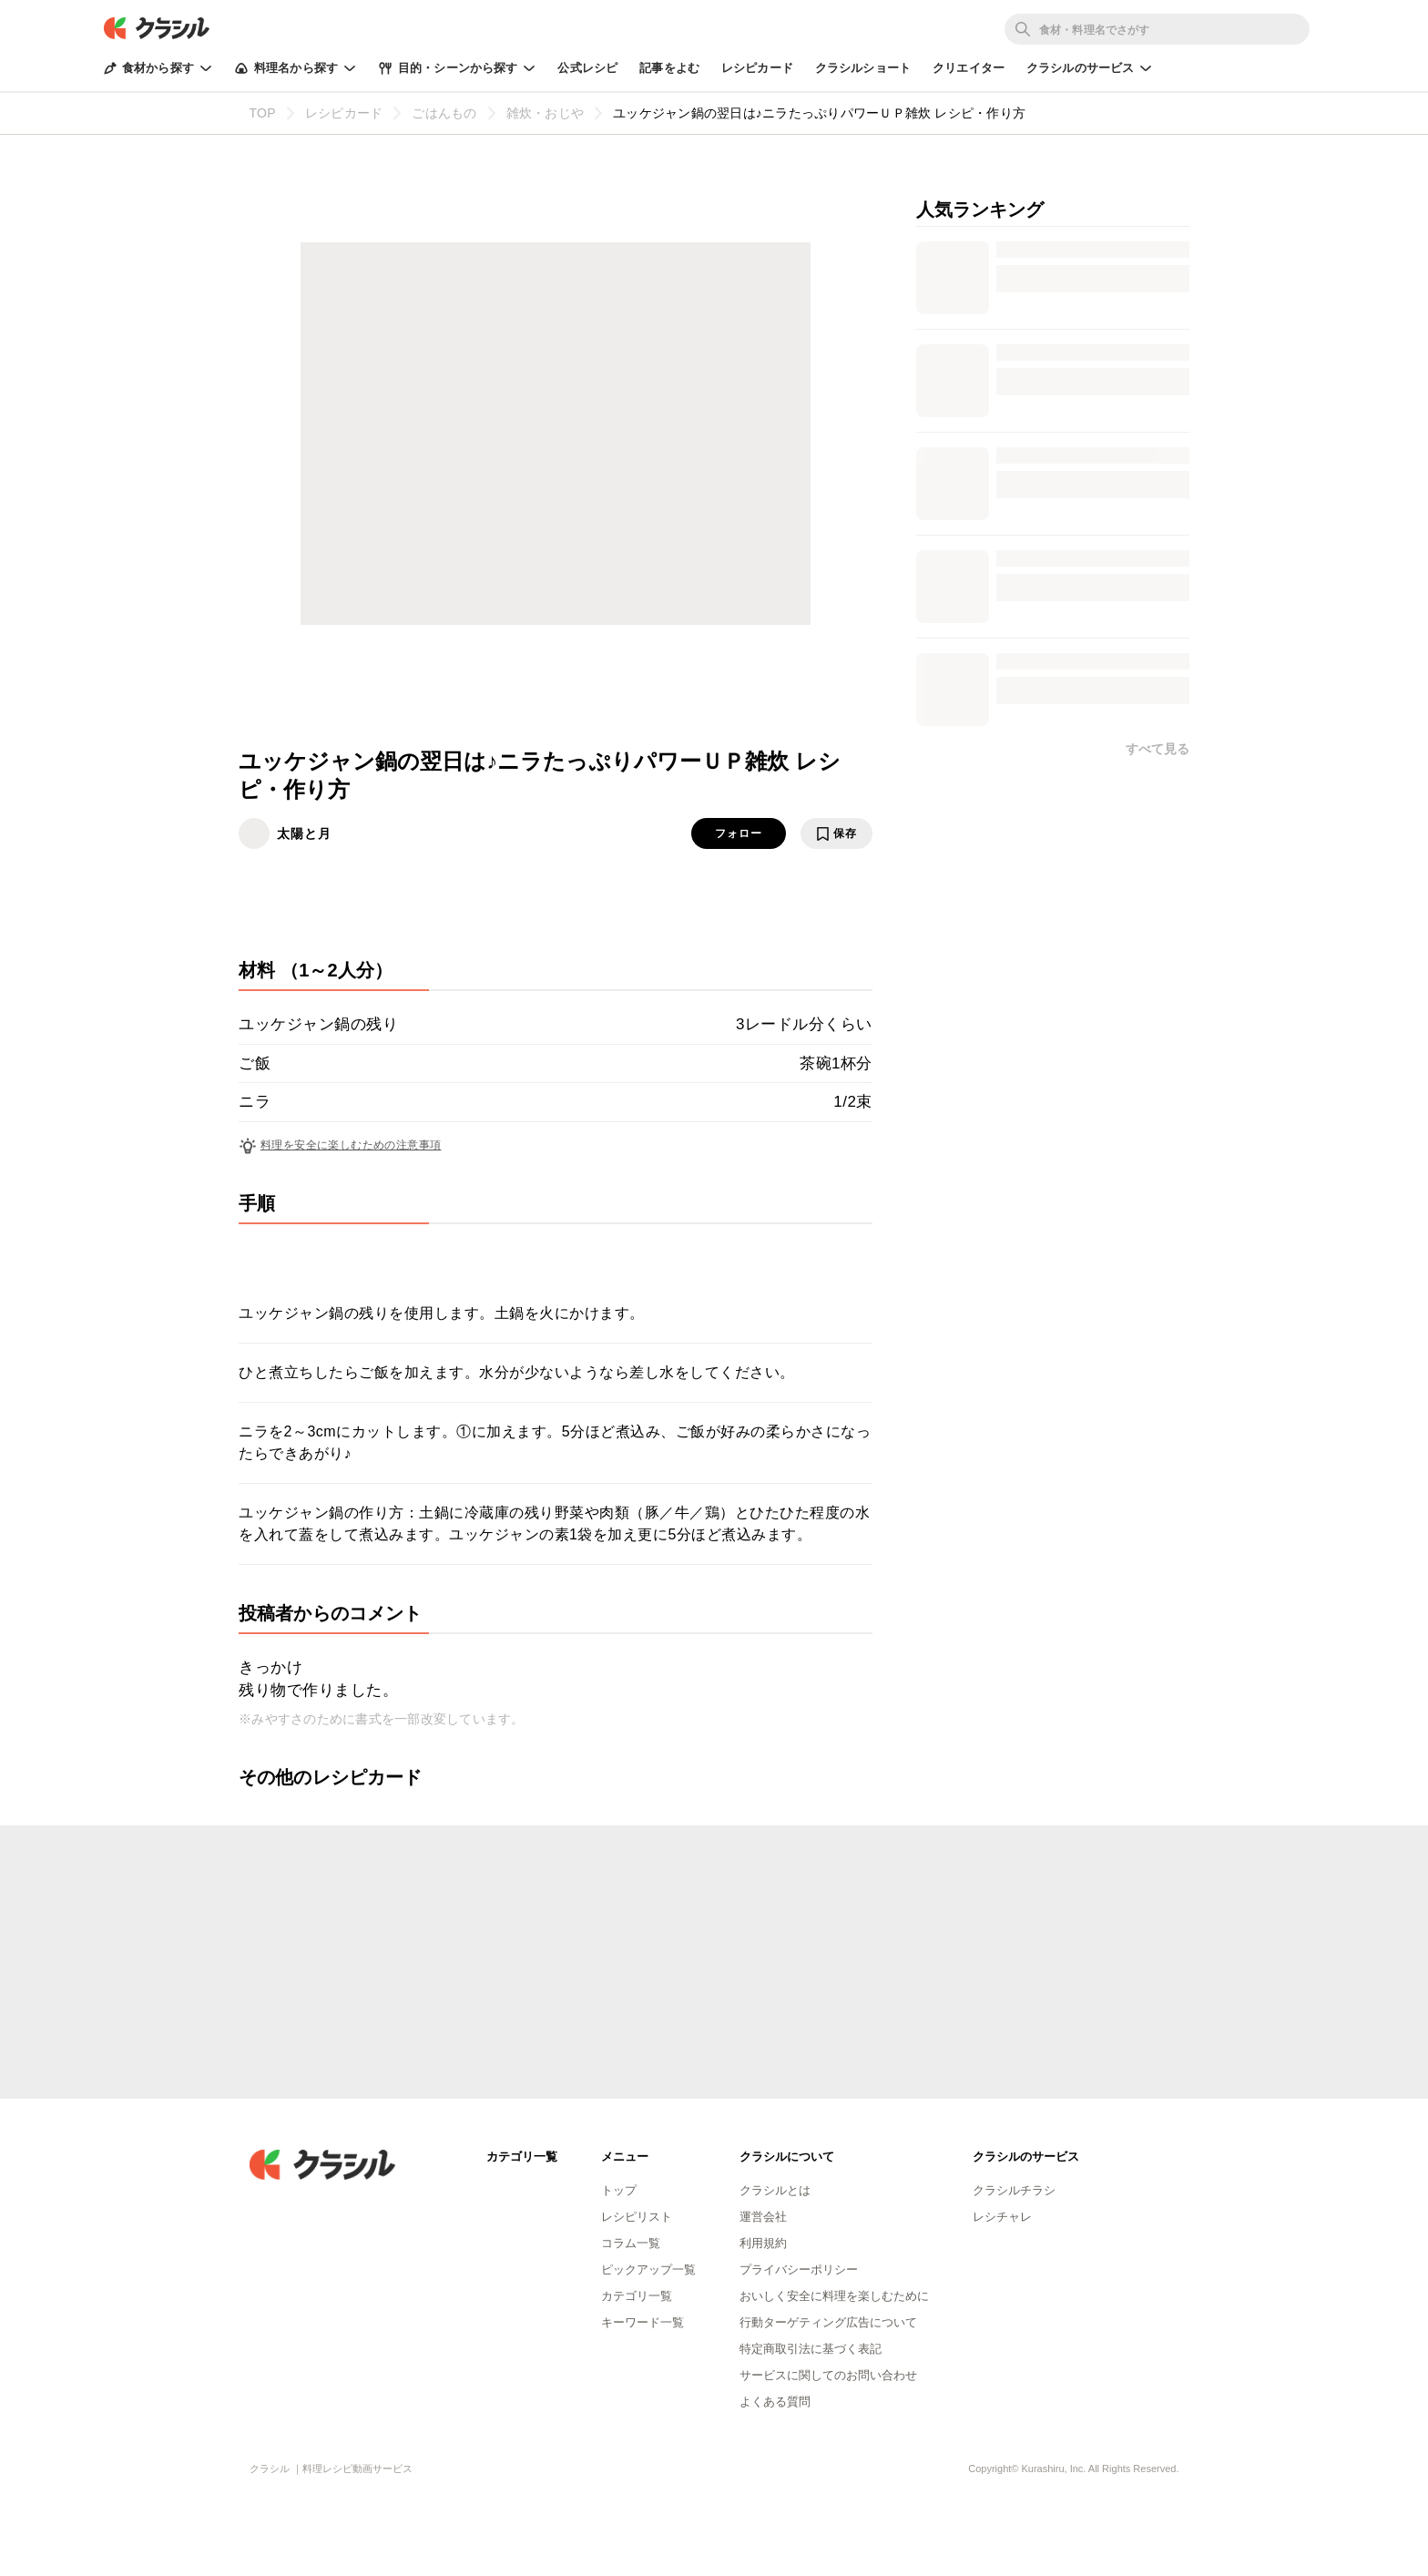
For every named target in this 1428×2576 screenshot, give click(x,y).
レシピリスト (636, 2216)
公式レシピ (587, 68)
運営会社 (763, 2216)
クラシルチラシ (1014, 2190)
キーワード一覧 (642, 2322)
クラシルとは (775, 2190)
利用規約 (763, 2243)
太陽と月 (304, 833)
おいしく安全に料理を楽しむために (834, 2296)
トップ (619, 2190)
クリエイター (969, 68)
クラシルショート (863, 68)
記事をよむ (669, 68)
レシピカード (757, 68)
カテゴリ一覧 (636, 2296)
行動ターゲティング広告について (828, 2322)
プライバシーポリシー (799, 2269)
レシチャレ (1002, 2216)
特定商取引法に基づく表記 (811, 2349)
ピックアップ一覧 (648, 2269)
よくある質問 (775, 2401)
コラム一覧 (630, 2243)
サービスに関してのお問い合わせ (828, 2375)
